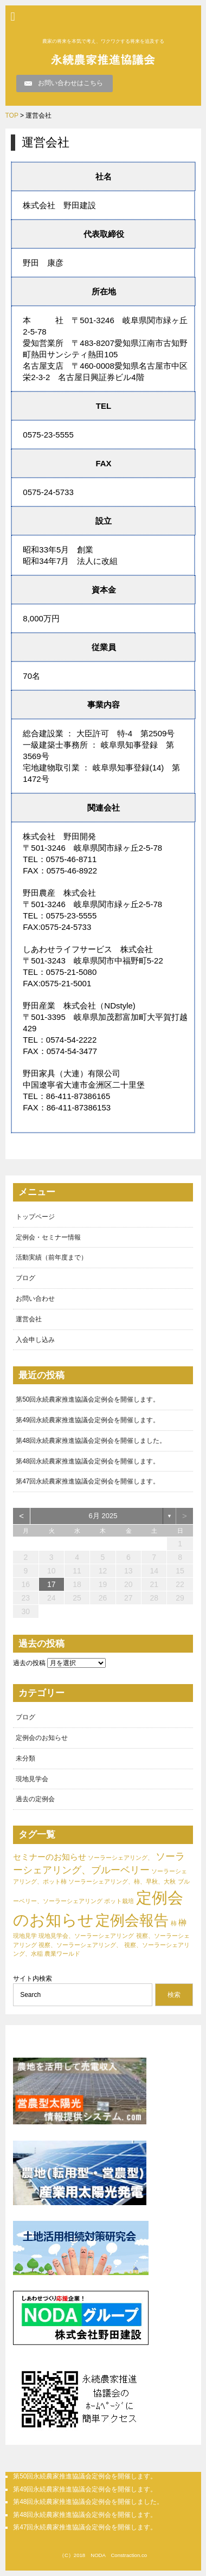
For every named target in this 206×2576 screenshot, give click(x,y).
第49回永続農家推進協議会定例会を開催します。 (87, 1420)
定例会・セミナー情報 (48, 1237)
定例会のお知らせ (42, 1738)
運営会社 (29, 1319)
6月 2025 (103, 1516)
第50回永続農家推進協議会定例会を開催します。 (87, 1399)
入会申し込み (35, 1340)
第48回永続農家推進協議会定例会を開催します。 (87, 1461)
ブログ (25, 1278)
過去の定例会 (35, 1799)
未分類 (25, 1758)
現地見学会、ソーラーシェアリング (86, 1935)
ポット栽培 (119, 1901)
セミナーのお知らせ (49, 1856)
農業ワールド (62, 1953)
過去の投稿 (29, 1663)
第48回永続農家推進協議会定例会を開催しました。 (91, 1440)
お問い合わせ (35, 1298)
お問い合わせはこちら (70, 83)
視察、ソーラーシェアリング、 (80, 1945)
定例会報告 (132, 1920)
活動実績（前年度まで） (51, 1257)
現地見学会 (32, 1779)
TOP (11, 115)
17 (51, 1584)
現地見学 (25, 1935)
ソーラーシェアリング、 (120, 1857)
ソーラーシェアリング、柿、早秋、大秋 (122, 1881)
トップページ (35, 1216)
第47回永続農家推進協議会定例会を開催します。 (87, 1481)
